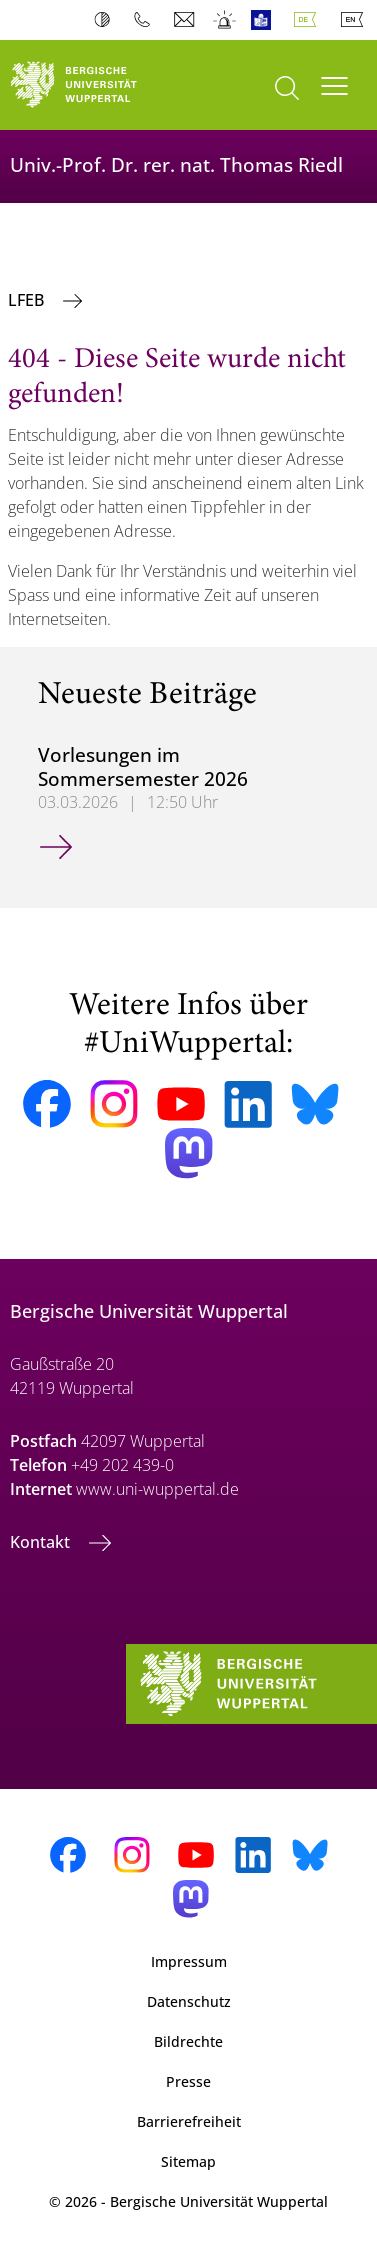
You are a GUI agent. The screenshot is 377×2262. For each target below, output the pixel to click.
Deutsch (309, 20)
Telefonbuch (146, 20)
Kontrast (106, 20)
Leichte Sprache (265, 20)
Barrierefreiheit (189, 2121)
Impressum (189, 1961)
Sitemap (188, 2161)
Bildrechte (188, 2041)
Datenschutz (189, 2001)
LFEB (28, 300)
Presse (188, 2081)
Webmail (186, 20)
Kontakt (42, 1542)
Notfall (225, 20)
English (356, 20)
